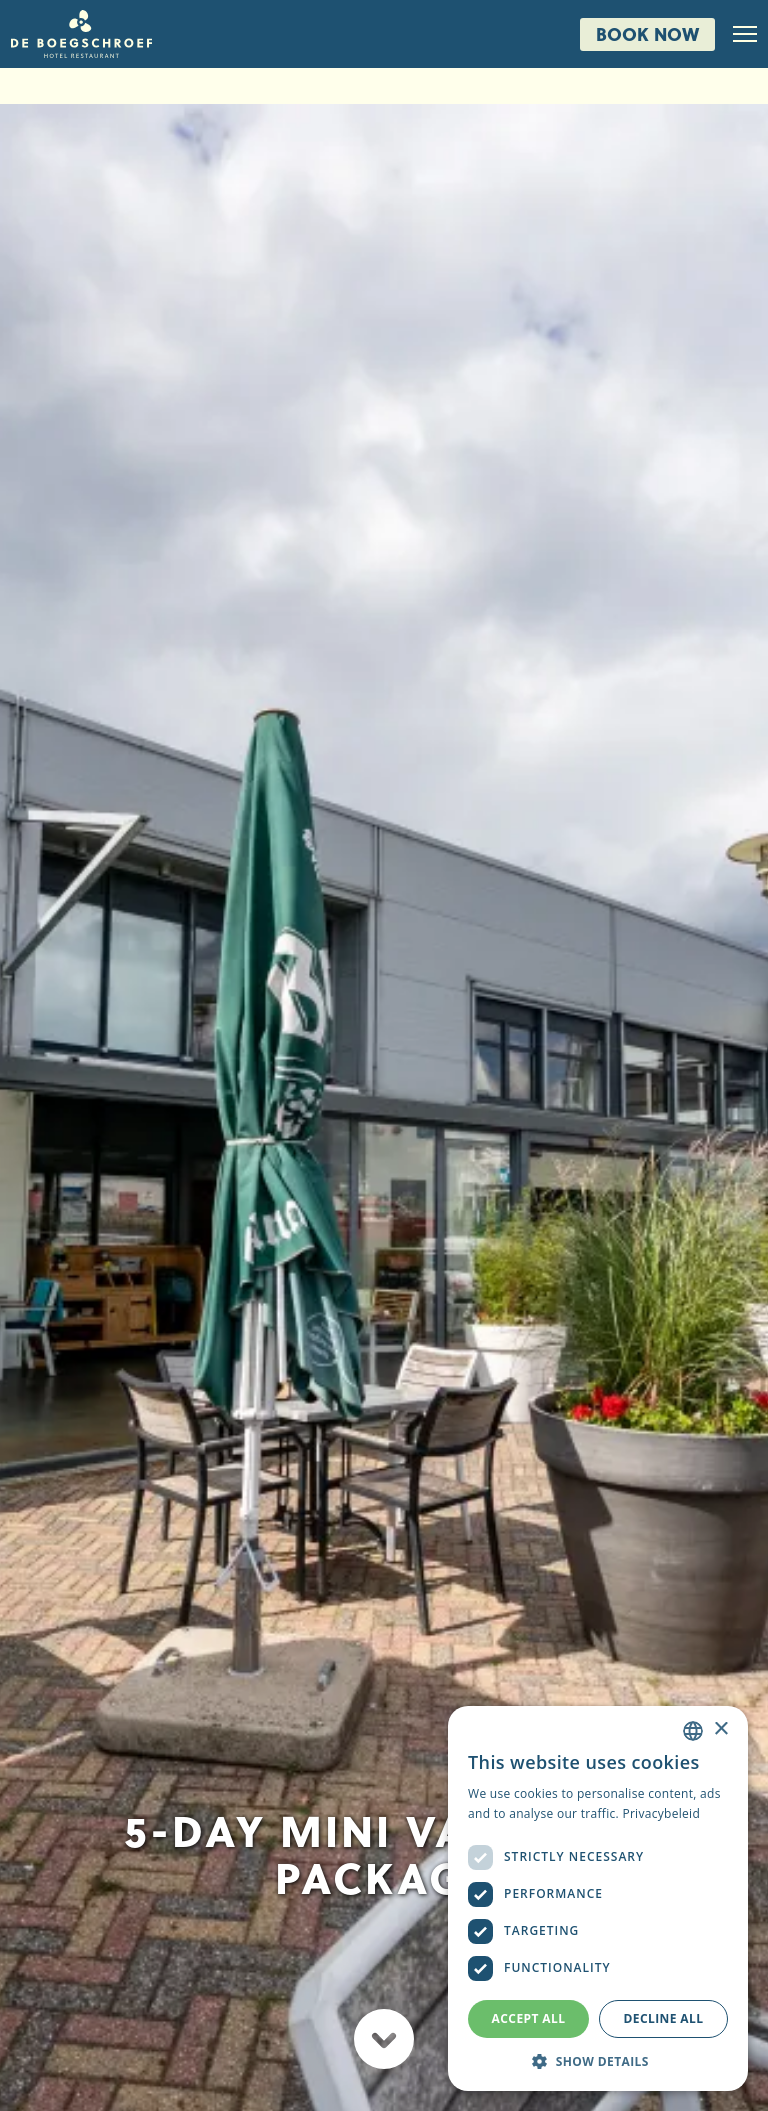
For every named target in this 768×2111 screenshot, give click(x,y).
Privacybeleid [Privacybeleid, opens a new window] (661, 1813)
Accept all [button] (529, 2018)
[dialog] (598, 1898)
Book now (647, 33)
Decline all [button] (664, 2018)
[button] (598, 2061)
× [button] (720, 1729)
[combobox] (693, 1731)
